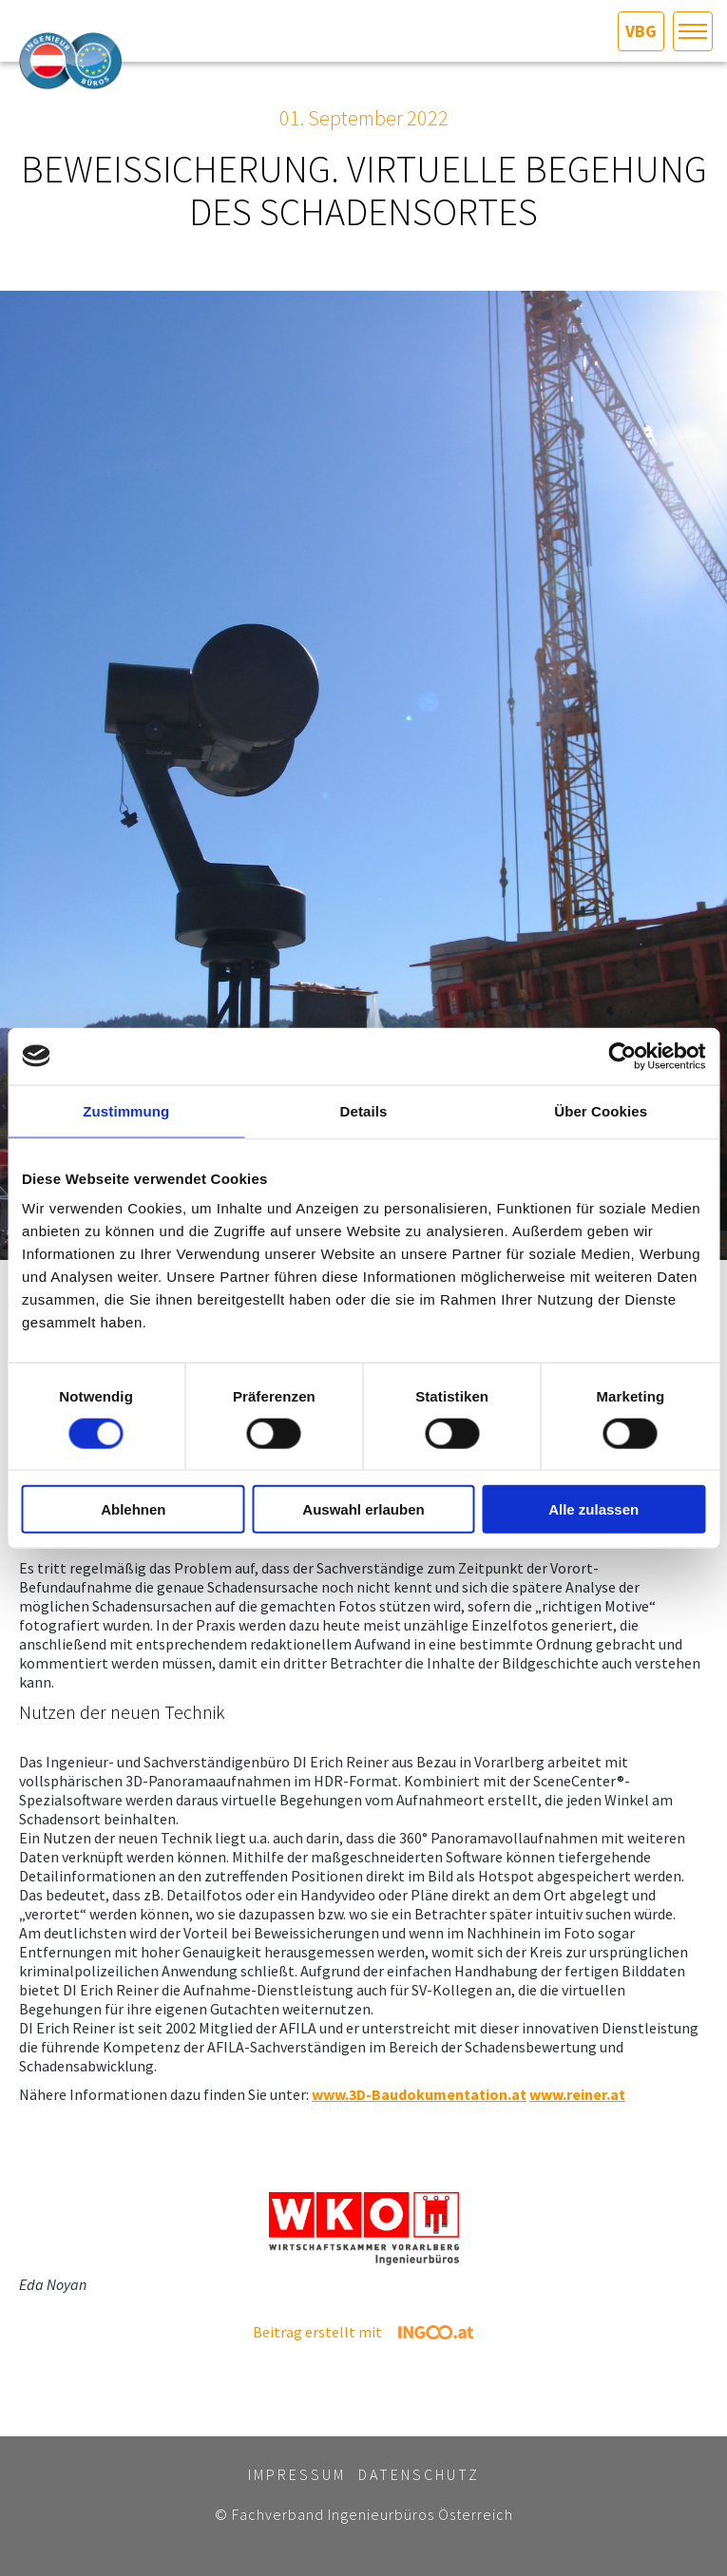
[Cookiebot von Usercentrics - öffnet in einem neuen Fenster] (622, 1055)
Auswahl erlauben (363, 1509)
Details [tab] (364, 1110)
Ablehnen (133, 1509)
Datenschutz (419, 2474)
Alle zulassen (593, 1509)
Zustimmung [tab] (126, 1110)
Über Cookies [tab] (600, 1110)
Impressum (297, 2474)
